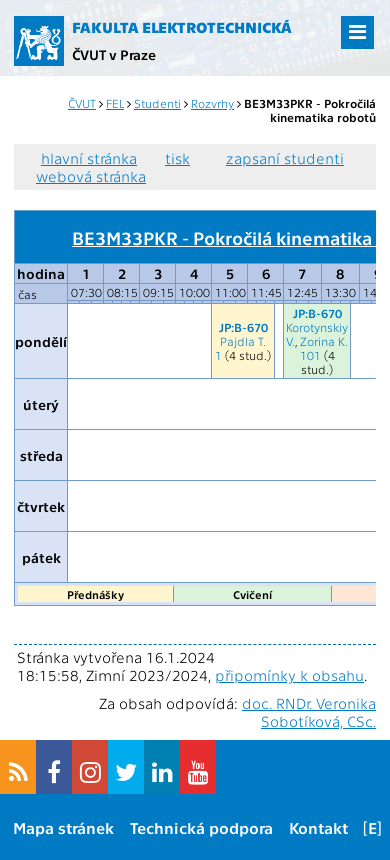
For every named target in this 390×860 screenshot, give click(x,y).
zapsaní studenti (285, 158)
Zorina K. (324, 341)
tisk (177, 158)
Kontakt (318, 827)
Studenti (157, 103)
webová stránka (91, 176)
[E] (372, 827)
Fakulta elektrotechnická (182, 27)
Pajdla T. (243, 341)
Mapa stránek (63, 827)
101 (310, 355)
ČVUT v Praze (114, 54)
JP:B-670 (243, 327)
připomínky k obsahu (289, 675)
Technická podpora (201, 827)
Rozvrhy (212, 103)
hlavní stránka (89, 158)
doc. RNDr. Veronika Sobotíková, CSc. (309, 712)
